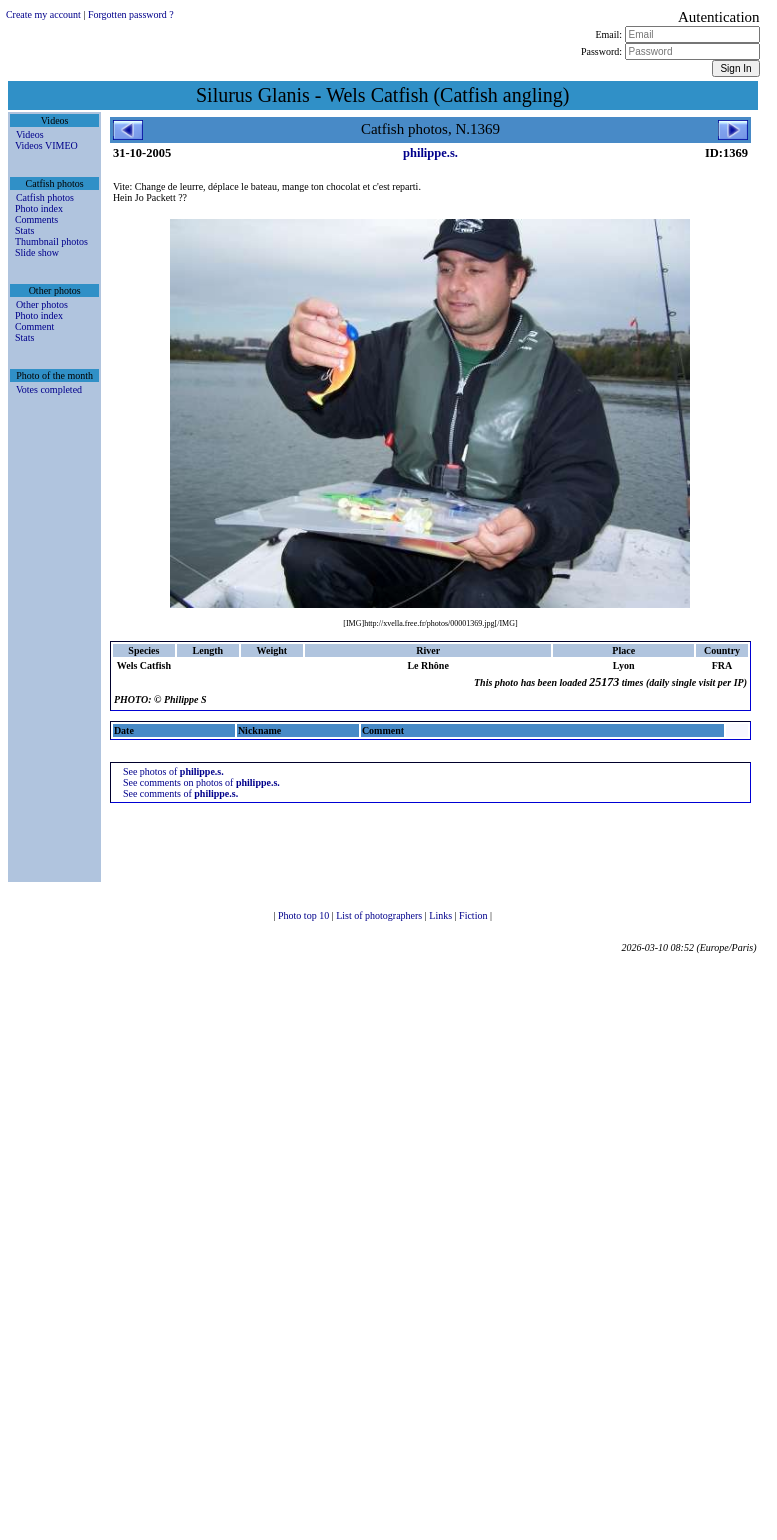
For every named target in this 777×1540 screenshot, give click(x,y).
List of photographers (380, 915)
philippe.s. (430, 153)
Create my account (43, 14)
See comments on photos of (201, 782)
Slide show (37, 252)
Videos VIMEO (46, 145)
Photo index (39, 208)
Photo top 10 (305, 915)
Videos (30, 134)
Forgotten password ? (131, 14)
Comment (34, 326)
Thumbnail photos (51, 241)
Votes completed (49, 389)
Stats (24, 230)
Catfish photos (45, 197)
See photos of (173, 771)
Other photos (42, 304)
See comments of (180, 793)
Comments (36, 219)
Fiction (474, 915)
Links (441, 915)
